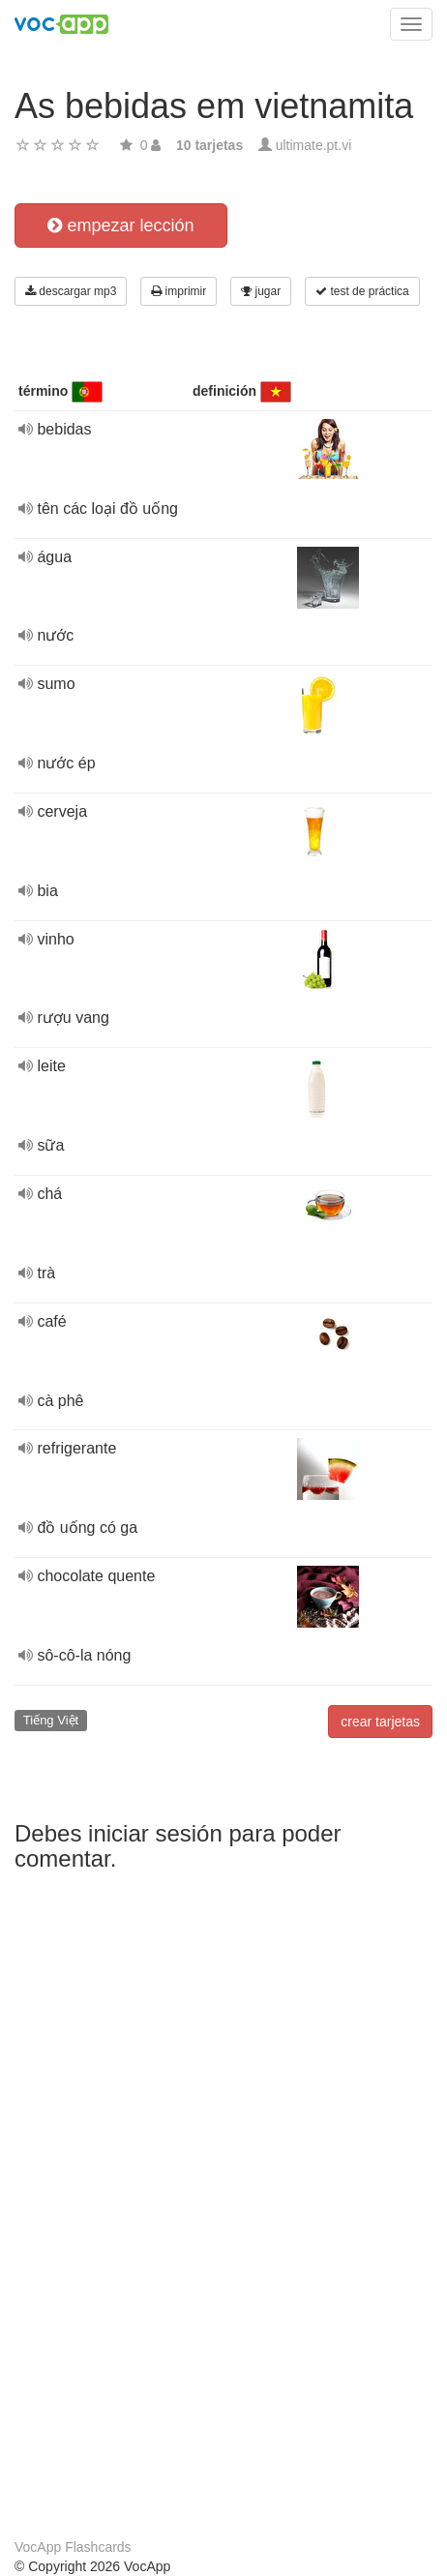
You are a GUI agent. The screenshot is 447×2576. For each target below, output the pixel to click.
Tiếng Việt (50, 1720)
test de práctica (362, 291)
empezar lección (120, 225)
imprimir (178, 291)
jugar (261, 291)
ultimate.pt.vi (314, 145)
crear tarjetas (380, 1721)
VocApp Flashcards (73, 2547)
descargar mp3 (70, 291)
